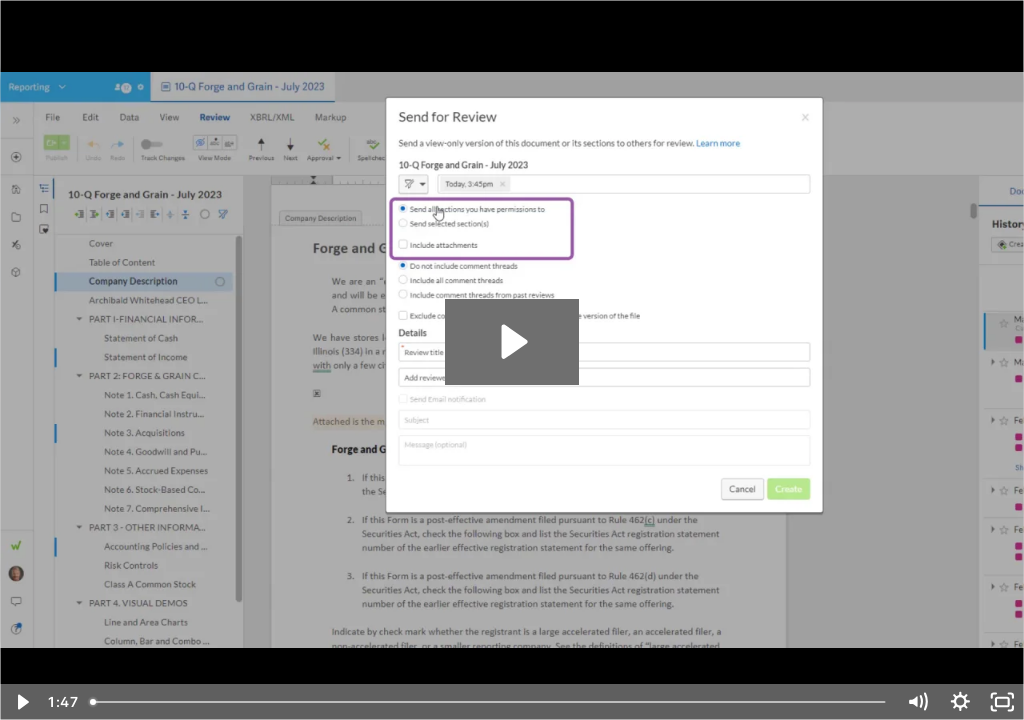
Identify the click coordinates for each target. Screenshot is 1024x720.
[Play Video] (21, 702)
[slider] (489, 702)
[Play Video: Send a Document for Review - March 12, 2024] (511, 341)
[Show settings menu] (960, 702)
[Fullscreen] (1002, 702)
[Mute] (917, 702)
